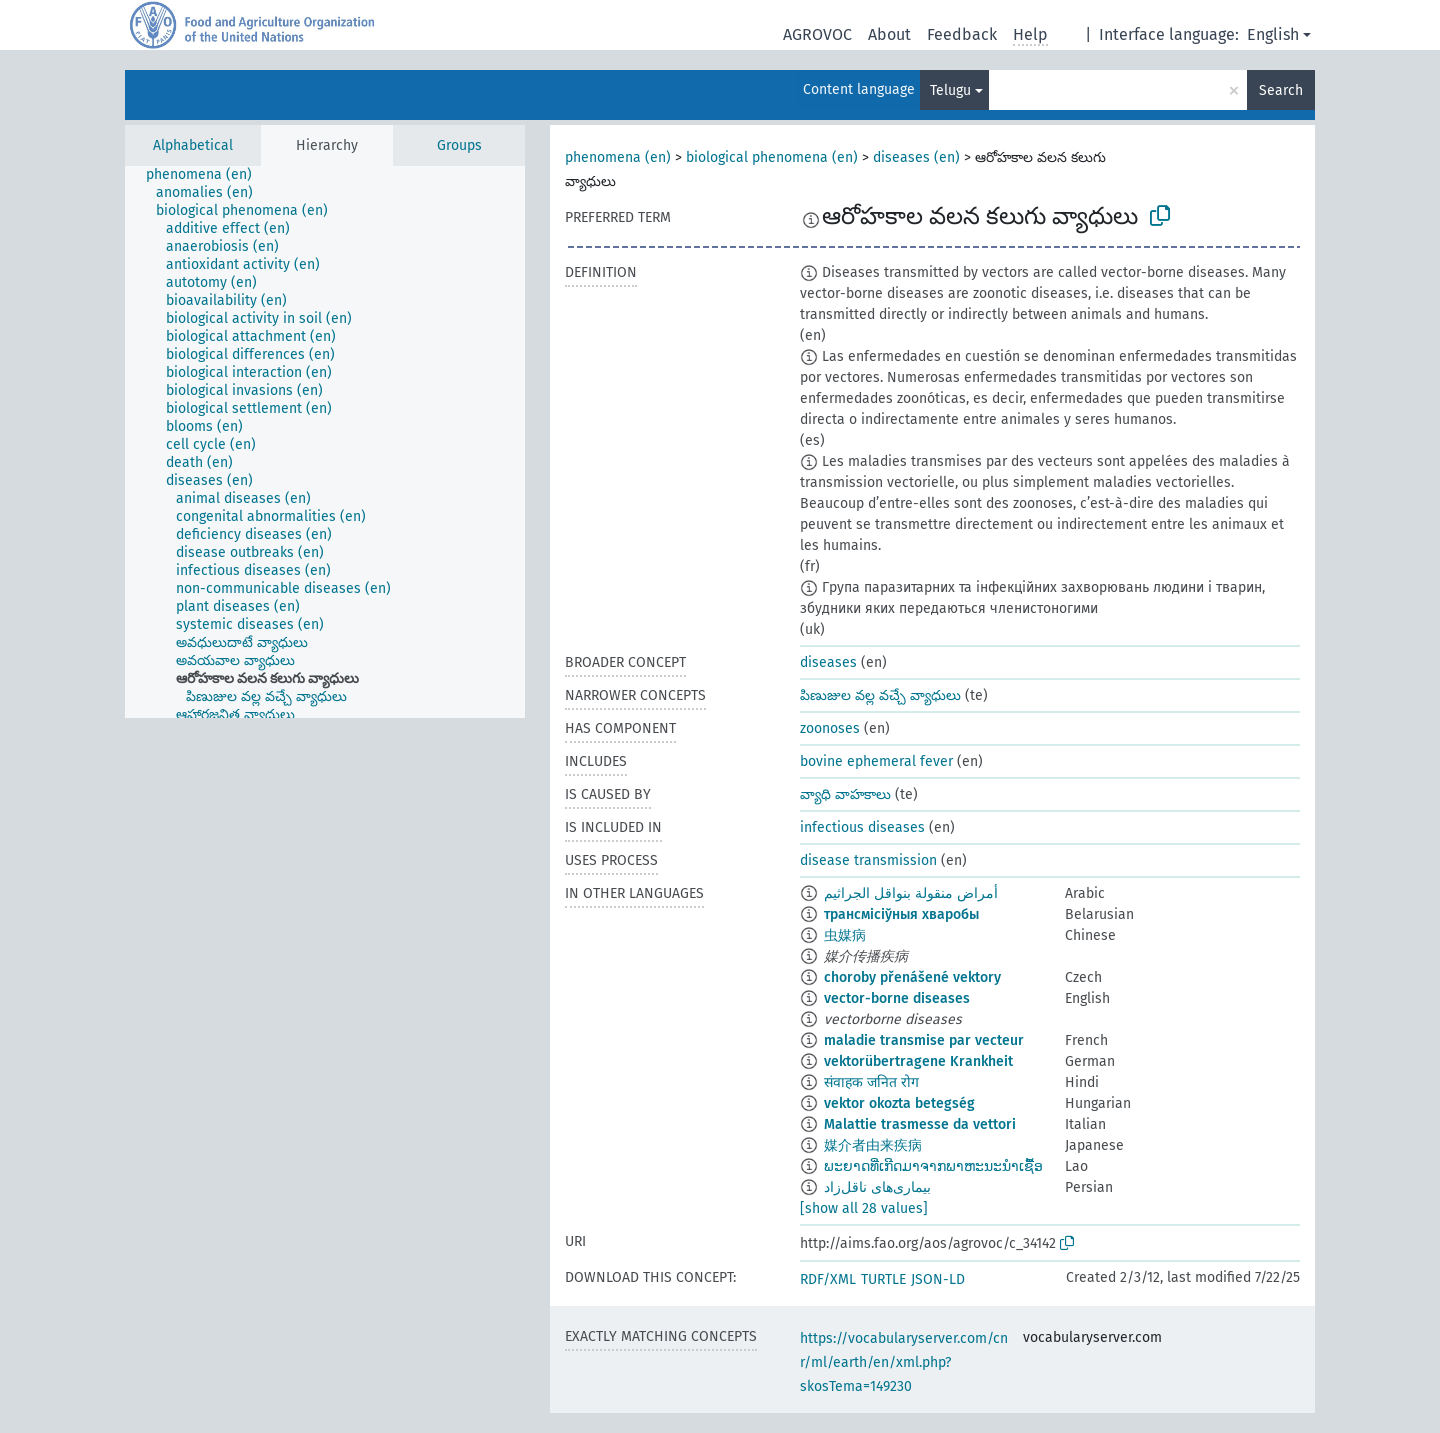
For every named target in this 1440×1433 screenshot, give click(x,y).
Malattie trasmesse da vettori (920, 1124)
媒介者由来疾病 (873, 1145)
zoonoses (830, 728)
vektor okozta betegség (899, 1103)
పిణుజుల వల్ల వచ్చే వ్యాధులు (880, 695)
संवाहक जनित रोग (871, 1082)
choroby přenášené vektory (912, 977)
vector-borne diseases (897, 998)
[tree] (325, 442)
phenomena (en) (618, 157)
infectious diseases (862, 827)
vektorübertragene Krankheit (918, 1061)
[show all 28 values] (864, 1208)
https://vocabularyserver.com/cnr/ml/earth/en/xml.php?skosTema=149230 (904, 1362)
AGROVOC (817, 34)
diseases (828, 662)
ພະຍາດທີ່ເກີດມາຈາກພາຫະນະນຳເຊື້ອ (933, 1166)
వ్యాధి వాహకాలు (845, 794)
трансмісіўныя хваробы (901, 914)
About (889, 34)
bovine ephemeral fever (876, 761)
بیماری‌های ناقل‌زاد (877, 1187)
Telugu (950, 90)
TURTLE (883, 1279)
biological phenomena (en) (772, 157)
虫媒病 (845, 935)
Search (1281, 90)
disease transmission (868, 860)
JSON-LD (938, 1279)
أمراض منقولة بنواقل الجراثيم (911, 893)
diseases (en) (916, 157)
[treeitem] (207, 175)
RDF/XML (828, 1279)
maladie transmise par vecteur (924, 1040)
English (1273, 34)
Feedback (962, 34)
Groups (459, 145)
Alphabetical (193, 145)
